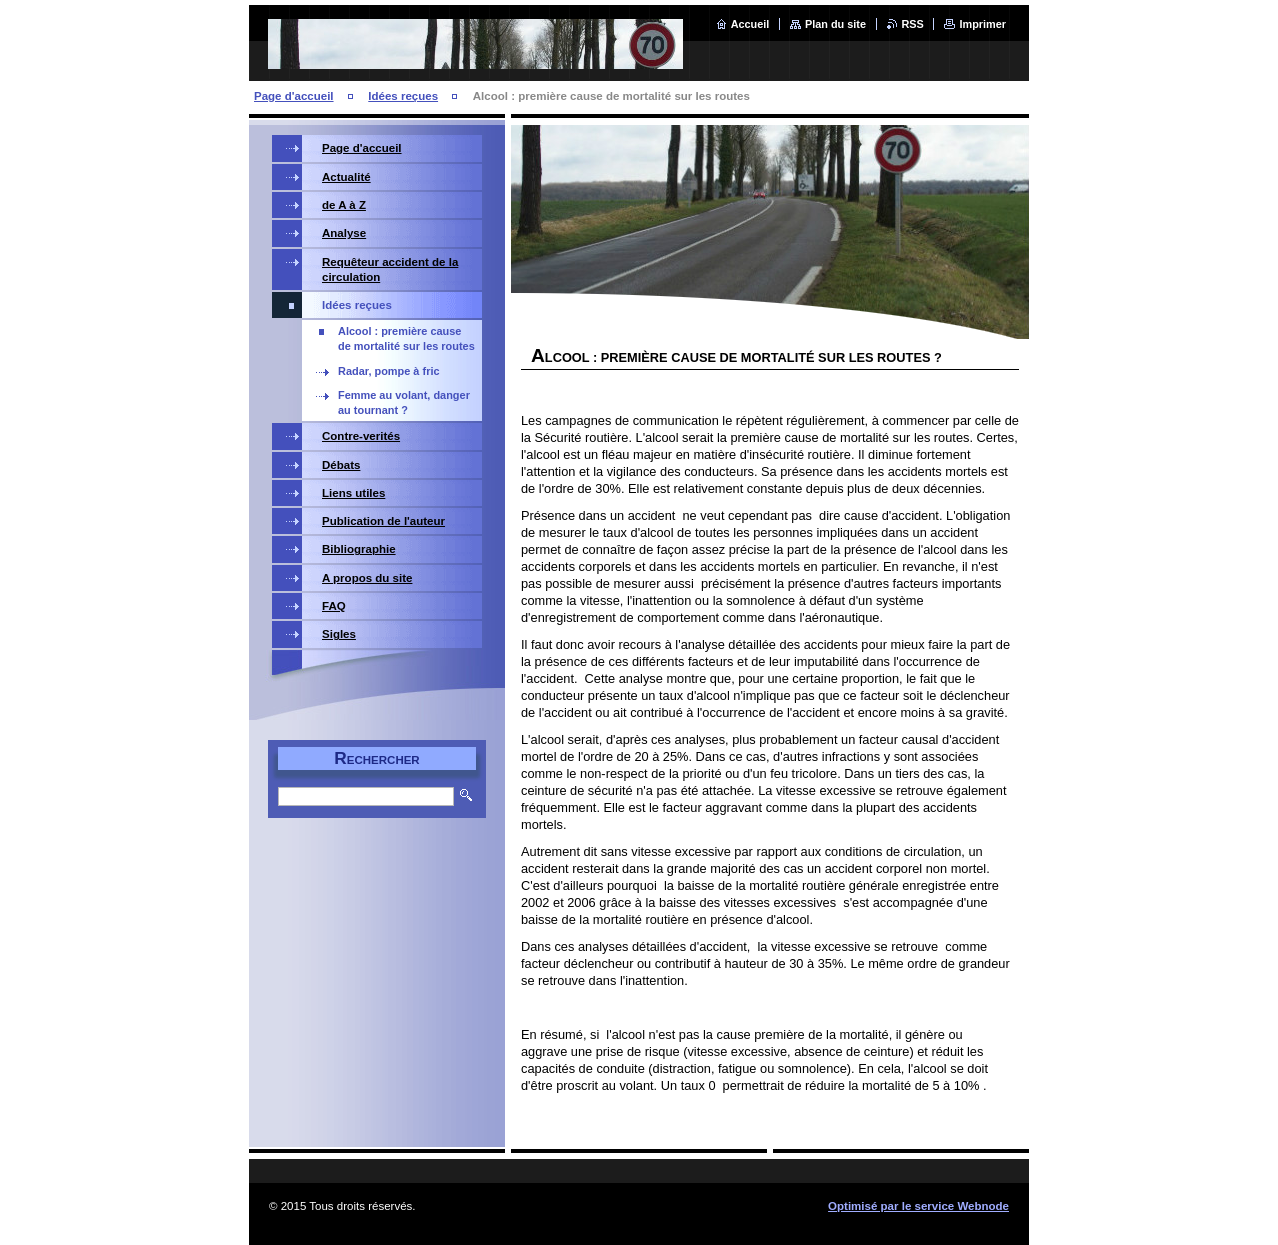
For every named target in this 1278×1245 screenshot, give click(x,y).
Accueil (750, 24)
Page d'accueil (294, 96)
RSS (913, 24)
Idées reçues (403, 96)
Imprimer (982, 24)
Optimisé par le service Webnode (918, 1206)
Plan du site (835, 24)
